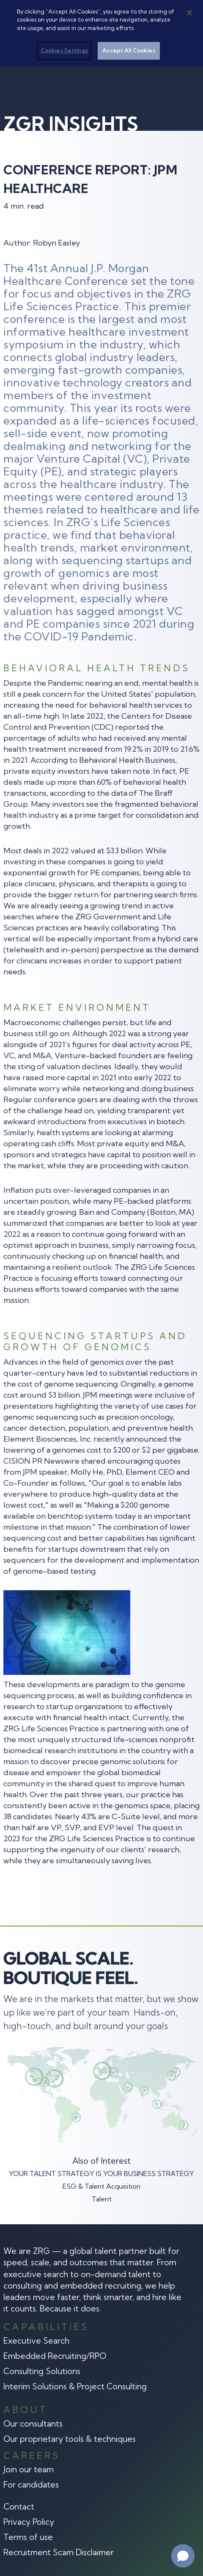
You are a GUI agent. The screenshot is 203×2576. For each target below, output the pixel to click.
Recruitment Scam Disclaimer (58, 2552)
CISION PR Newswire (41, 1461)
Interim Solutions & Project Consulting (75, 2386)
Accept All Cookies (128, 48)
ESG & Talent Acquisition (101, 2186)
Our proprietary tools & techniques (69, 2439)
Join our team (28, 2469)
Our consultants (33, 2423)
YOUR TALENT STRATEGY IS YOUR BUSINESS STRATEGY (101, 2173)
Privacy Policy (28, 2522)
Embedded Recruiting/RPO (54, 2356)
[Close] (189, 10)
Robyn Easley (56, 243)
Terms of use (28, 2537)
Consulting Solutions (41, 2371)
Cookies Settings (64, 48)
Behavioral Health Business (127, 760)
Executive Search (36, 2340)
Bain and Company (112, 1212)
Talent (102, 2199)
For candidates (31, 2484)
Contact (18, 2506)
